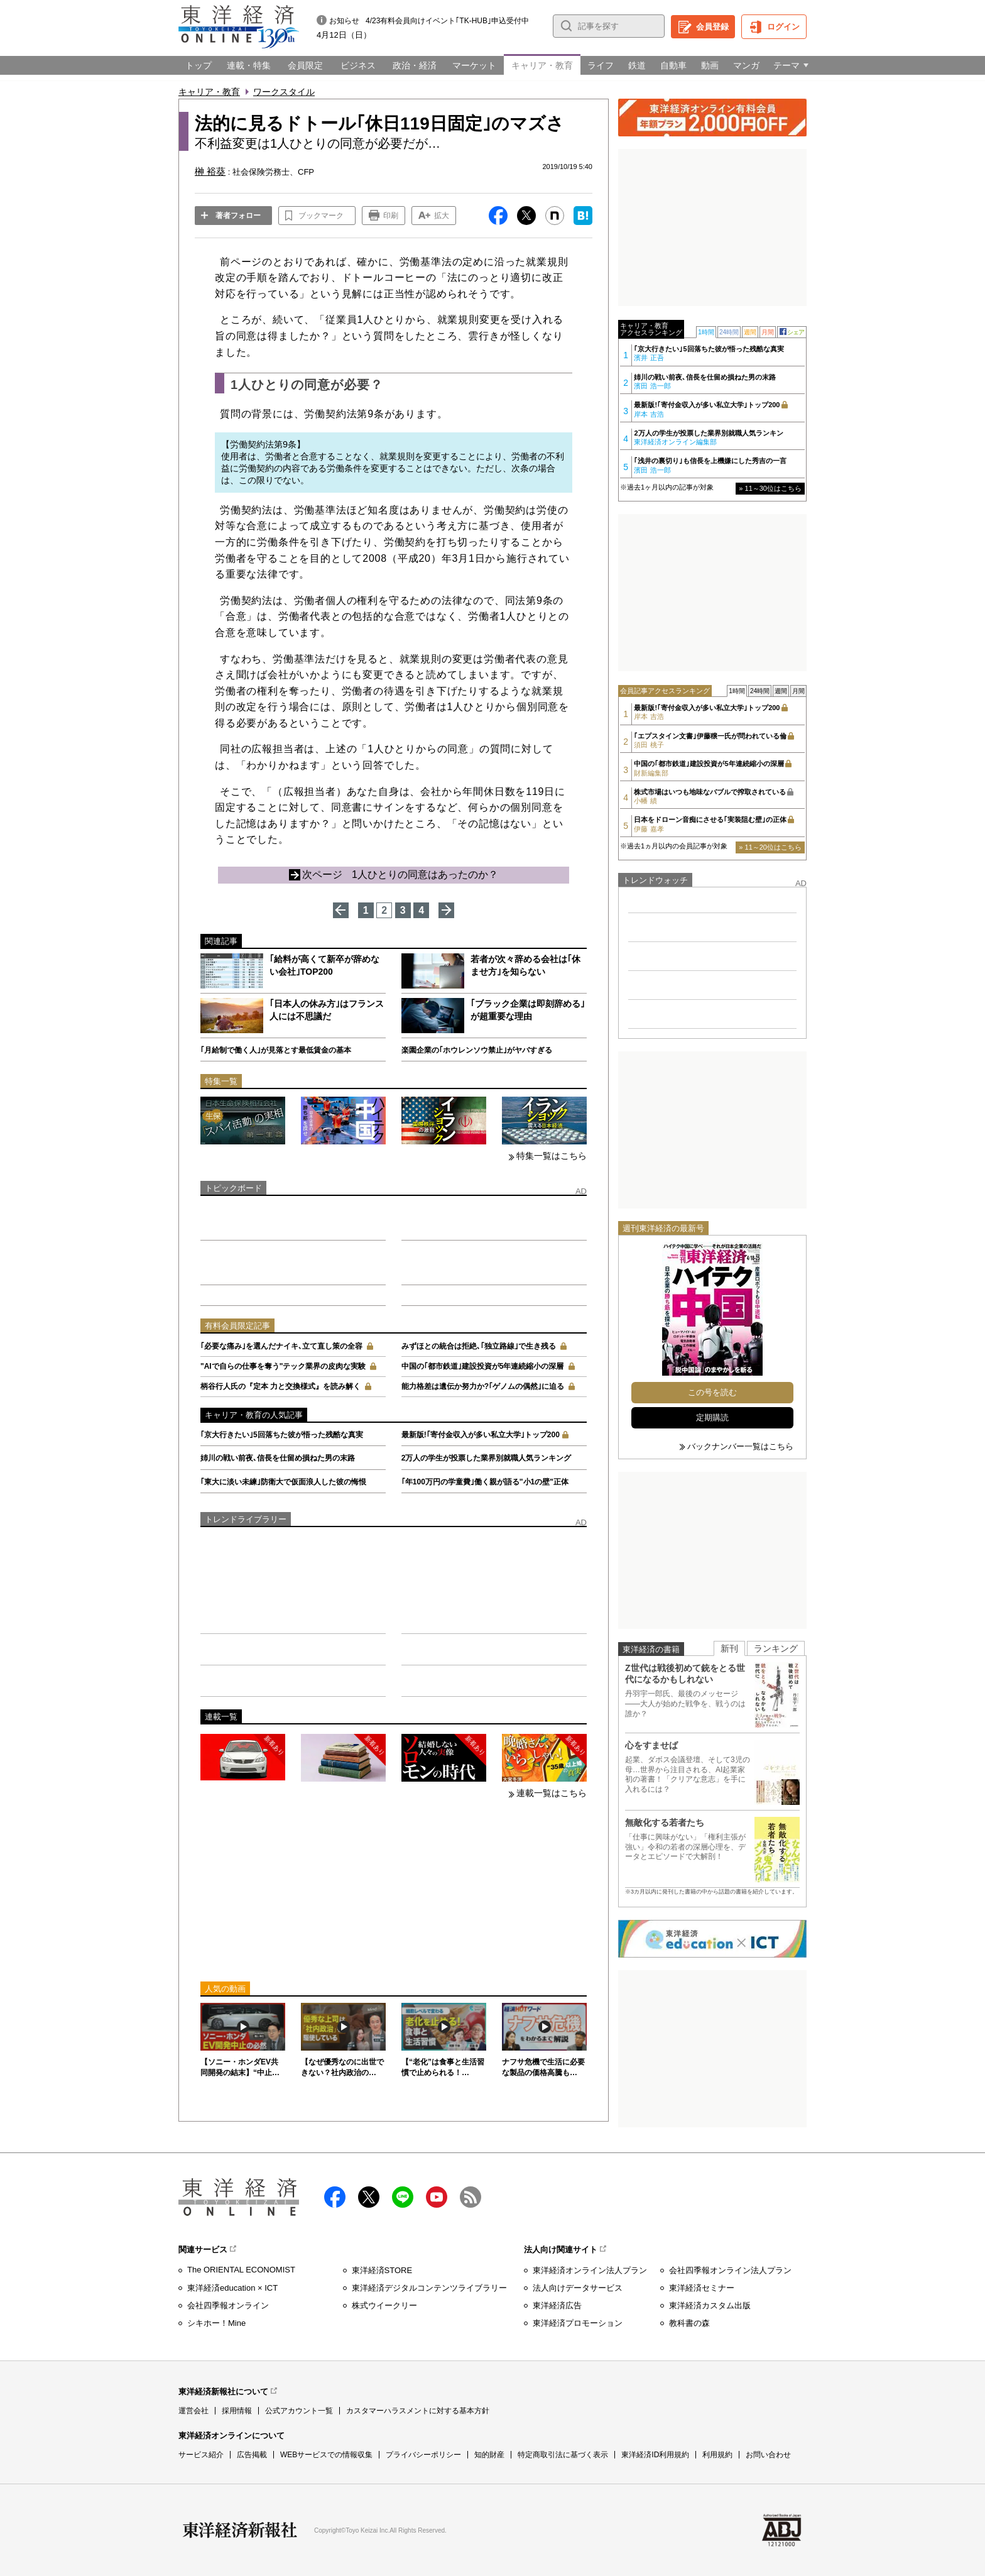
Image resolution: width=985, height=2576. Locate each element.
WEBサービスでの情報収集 (326, 2454)
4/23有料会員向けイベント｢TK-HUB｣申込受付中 (447, 20)
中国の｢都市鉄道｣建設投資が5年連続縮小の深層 (482, 1366)
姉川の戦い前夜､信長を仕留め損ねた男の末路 (277, 1458)
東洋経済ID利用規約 (655, 2454)
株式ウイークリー (384, 2305)
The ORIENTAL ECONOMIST (241, 2269)
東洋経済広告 (557, 2305)
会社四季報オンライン (228, 2305)
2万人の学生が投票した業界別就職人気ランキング (486, 1458)
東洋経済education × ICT (232, 2288)
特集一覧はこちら (551, 1156)
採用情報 (237, 2410)
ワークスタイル (284, 92)
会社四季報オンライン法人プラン (730, 2270)
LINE (402, 2197)
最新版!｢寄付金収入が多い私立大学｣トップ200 (480, 1434)
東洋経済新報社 (240, 2530)
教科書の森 (689, 2323)
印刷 (390, 215)
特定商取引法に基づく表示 (563, 2454)
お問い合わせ (768, 2454)
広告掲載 (252, 2454)
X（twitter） (368, 2197)
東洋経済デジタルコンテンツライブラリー (429, 2288)
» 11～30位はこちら (770, 488)
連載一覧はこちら (551, 1793)
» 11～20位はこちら (770, 847)
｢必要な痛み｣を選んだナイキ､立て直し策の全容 (281, 1346)
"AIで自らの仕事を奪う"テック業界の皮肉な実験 (283, 1366)
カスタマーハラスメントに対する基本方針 (417, 2410)
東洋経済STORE (382, 2270)
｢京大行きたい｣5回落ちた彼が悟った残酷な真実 (281, 1434)
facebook (335, 2197)
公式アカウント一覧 (299, 2410)
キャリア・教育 (209, 92)
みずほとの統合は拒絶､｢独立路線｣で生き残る (478, 1346)
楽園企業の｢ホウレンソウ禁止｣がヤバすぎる (476, 1050)
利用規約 (717, 2454)
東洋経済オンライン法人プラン (590, 2270)
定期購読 (712, 1417)
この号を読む (712, 1392)
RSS (470, 2197)
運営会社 (193, 2410)
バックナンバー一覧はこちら (740, 1446)
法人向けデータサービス (578, 2288)
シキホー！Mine (216, 2323)
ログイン (783, 26)
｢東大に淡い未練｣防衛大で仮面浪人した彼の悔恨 (283, 1481)
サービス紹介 (201, 2454)
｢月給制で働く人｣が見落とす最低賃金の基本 (275, 1050)
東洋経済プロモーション (578, 2323)
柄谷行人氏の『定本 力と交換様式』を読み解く (280, 1386)
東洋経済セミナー (701, 2288)
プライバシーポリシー (423, 2454)
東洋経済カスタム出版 (710, 2305)
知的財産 (489, 2454)
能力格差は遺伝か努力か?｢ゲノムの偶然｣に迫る (482, 1386)
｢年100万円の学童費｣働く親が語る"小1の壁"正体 (485, 1481)
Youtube (436, 2197)
